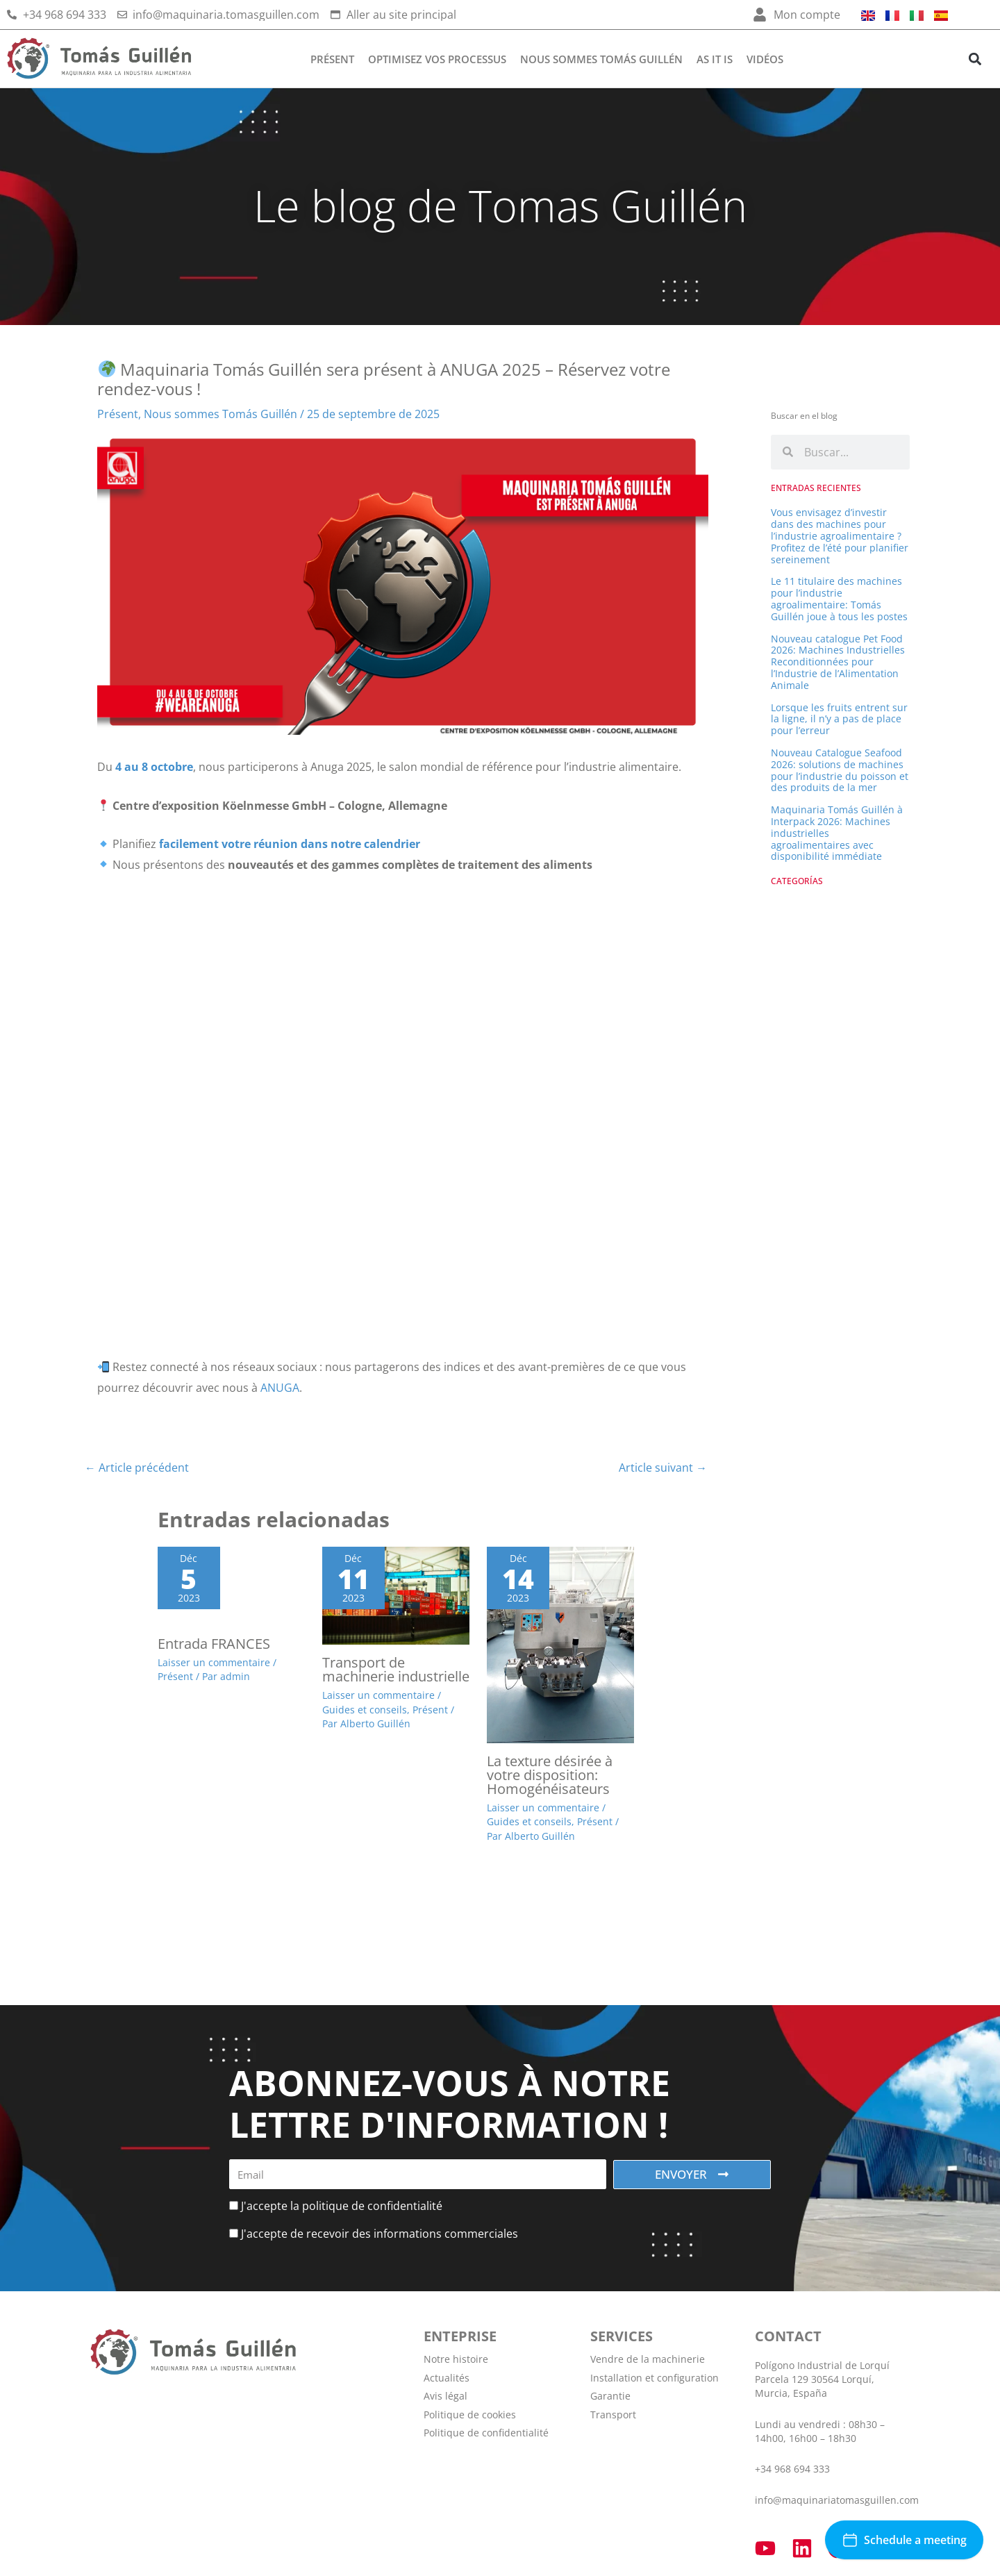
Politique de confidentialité (486, 2433)
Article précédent (137, 1468)
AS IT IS (715, 59)
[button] (974, 58)
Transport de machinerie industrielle (395, 1670)
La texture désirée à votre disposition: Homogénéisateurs (549, 1775)
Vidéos (765, 59)
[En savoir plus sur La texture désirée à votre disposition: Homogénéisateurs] (560, 1644)
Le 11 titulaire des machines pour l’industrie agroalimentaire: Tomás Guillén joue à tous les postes (839, 598)
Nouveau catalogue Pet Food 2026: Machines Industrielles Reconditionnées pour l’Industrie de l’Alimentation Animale (838, 662)
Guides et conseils (364, 1709)
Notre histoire (456, 2359)
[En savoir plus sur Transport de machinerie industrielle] (395, 1595)
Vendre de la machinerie (647, 2359)
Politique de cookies (470, 2414)
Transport (613, 2414)
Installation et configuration (654, 2377)
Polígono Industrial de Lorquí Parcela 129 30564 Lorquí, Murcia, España (822, 2379)
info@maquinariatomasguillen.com (837, 2500)
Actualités (446, 2377)
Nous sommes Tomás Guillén (601, 59)
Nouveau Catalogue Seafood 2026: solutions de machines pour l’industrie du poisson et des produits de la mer (839, 770)
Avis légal (445, 2396)
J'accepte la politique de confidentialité (341, 2205)
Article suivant (663, 1468)
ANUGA (278, 1387)
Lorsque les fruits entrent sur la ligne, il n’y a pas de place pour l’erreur (839, 719)
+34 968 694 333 (792, 2469)
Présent (332, 59)
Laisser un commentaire (214, 1663)
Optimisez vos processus (437, 59)
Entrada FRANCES (214, 1645)
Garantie (610, 2396)
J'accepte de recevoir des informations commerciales (379, 2233)
